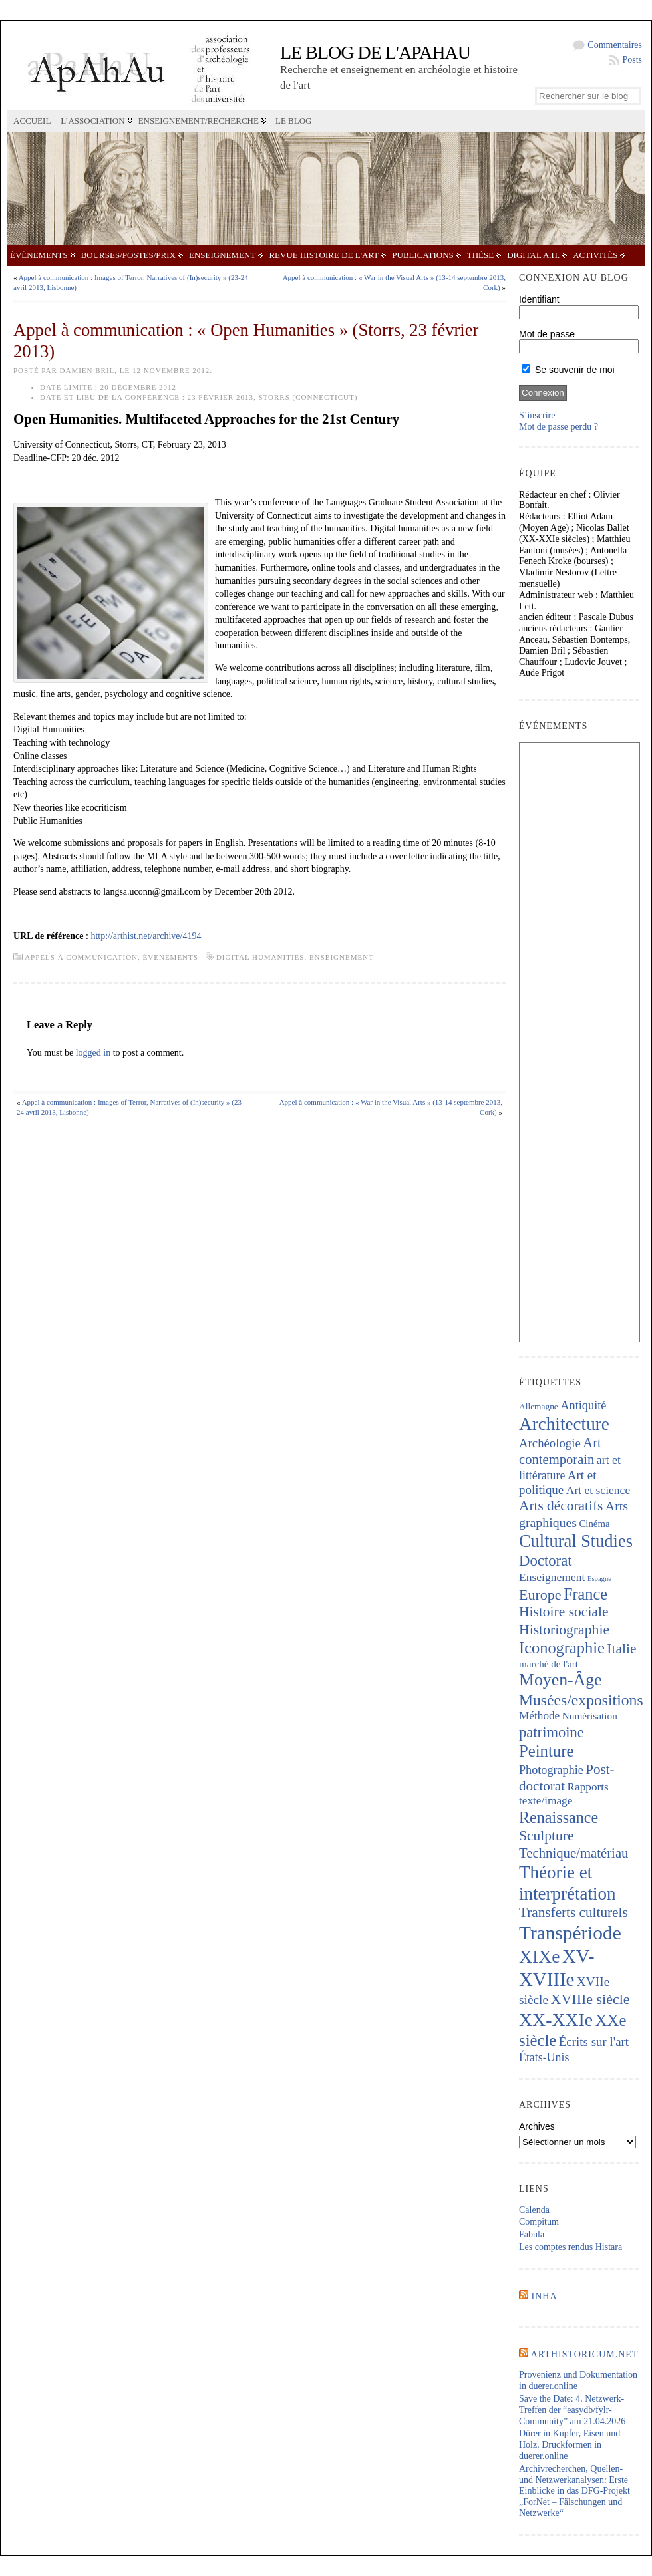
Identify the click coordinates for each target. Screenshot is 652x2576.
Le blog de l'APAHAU (375, 52)
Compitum (539, 2222)
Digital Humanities (260, 957)
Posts (632, 60)
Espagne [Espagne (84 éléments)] (599, 1578)
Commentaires (614, 45)
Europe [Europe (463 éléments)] (540, 1594)
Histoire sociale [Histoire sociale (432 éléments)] (563, 1612)
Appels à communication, (83, 957)
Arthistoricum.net (585, 2354)
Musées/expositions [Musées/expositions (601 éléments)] (581, 1700)
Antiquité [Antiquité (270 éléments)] (583, 1405)
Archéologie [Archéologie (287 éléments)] (550, 1443)
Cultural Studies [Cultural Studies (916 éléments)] (576, 1541)
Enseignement (222, 255)
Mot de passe (547, 334)
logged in (93, 1053)
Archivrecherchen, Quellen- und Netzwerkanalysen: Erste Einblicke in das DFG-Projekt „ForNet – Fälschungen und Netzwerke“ (574, 2491)
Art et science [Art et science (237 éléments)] (598, 1490)
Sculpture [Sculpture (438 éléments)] (546, 1836)
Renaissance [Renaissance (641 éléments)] (558, 1817)
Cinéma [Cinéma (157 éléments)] (594, 1523)
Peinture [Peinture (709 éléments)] (546, 1751)
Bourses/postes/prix (128, 255)
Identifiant (539, 299)
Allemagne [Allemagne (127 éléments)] (538, 1406)
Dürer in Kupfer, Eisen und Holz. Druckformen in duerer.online (569, 2444)
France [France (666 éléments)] (585, 1594)
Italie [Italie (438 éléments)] (621, 1649)
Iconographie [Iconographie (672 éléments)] (562, 1648)
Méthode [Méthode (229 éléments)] (539, 1715)
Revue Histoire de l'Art (324, 255)
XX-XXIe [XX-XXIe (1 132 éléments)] (556, 2019)
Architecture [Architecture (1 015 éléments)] (564, 1424)
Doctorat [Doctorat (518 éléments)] (545, 1560)
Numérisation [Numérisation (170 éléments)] (589, 1715)
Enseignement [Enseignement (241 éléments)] (552, 1577)
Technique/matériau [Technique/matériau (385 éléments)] (573, 1853)
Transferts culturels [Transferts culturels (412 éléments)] (573, 1912)
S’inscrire (537, 415)
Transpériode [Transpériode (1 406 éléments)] (570, 1932)
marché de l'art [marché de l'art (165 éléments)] (548, 1664)
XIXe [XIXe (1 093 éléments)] (539, 1956)
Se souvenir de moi (568, 369)
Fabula (531, 2234)
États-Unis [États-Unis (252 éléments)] (544, 2057)
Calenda (534, 2210)
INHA (545, 2296)
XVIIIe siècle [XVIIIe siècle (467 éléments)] (590, 1999)
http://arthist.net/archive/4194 (145, 936)
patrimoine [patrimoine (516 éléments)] (551, 1732)
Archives (537, 2126)
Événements (39, 255)
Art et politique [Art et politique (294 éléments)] (557, 1482)
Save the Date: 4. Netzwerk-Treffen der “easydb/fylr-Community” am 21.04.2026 (572, 2410)
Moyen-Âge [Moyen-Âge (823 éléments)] (560, 1679)
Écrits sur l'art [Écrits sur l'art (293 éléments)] (594, 2042)
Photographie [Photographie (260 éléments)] (551, 1770)
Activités (595, 255)
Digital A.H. (533, 255)
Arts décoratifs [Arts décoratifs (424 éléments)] (561, 1506)
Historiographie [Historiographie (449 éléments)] (564, 1630)
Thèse (480, 255)
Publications (422, 255)
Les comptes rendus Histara (570, 2247)
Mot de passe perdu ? (558, 427)
